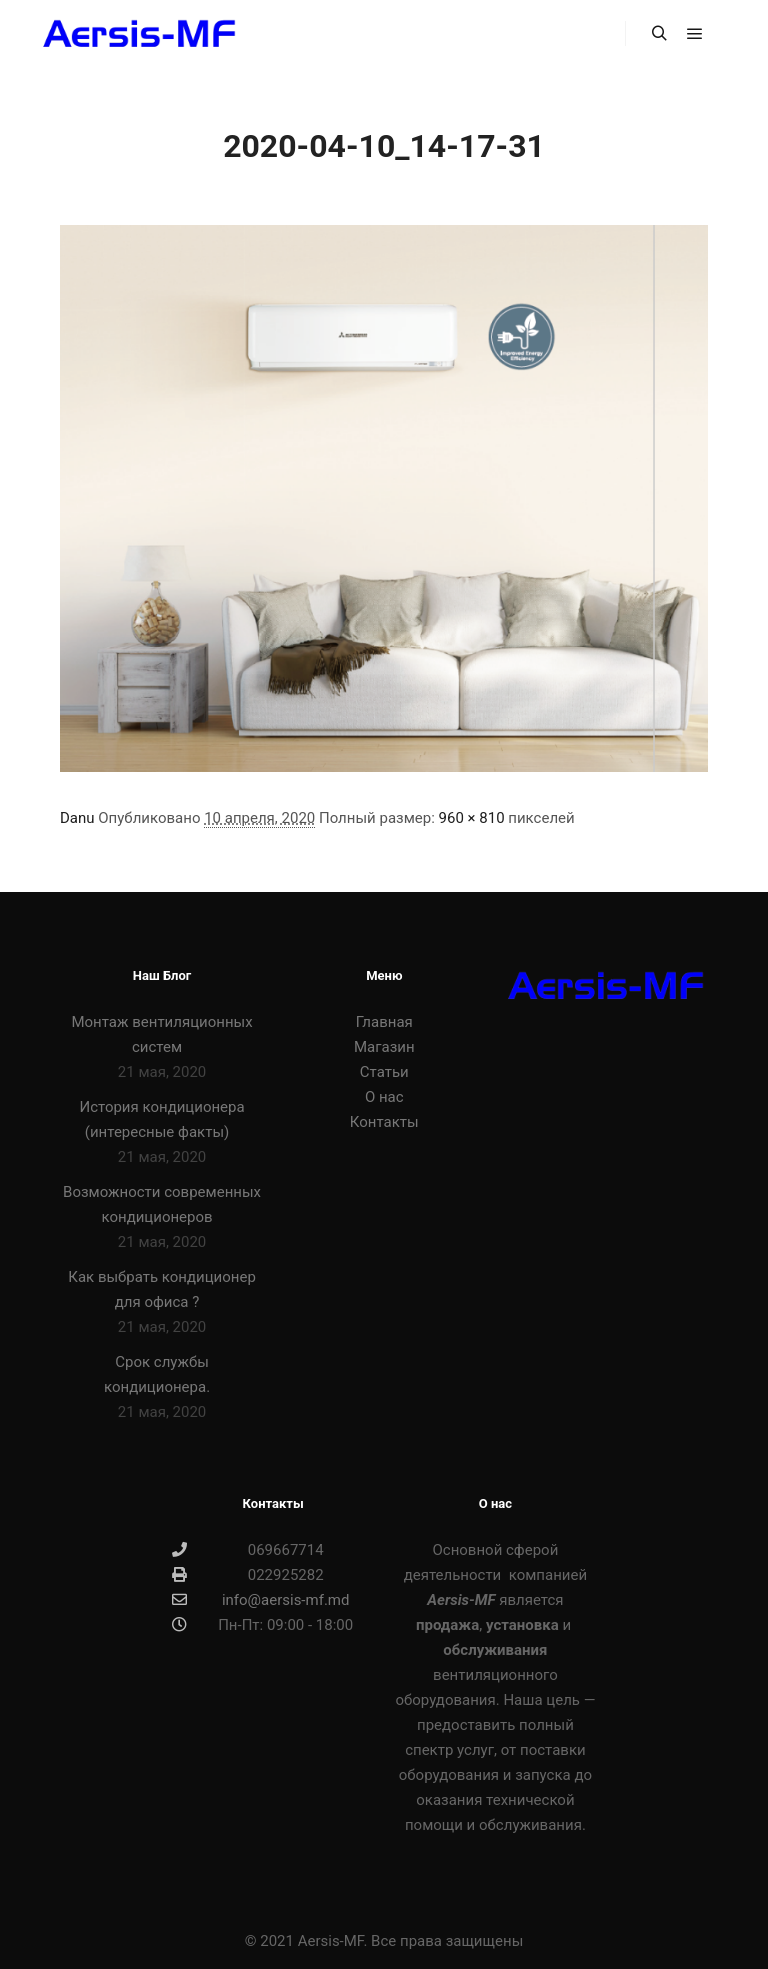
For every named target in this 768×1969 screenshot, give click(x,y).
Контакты (384, 1122)
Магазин (384, 1047)
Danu (77, 818)
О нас (384, 1097)
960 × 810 (472, 818)
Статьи (384, 1072)
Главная (384, 1022)
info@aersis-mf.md (260, 1600)
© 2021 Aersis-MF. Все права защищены (384, 1941)
